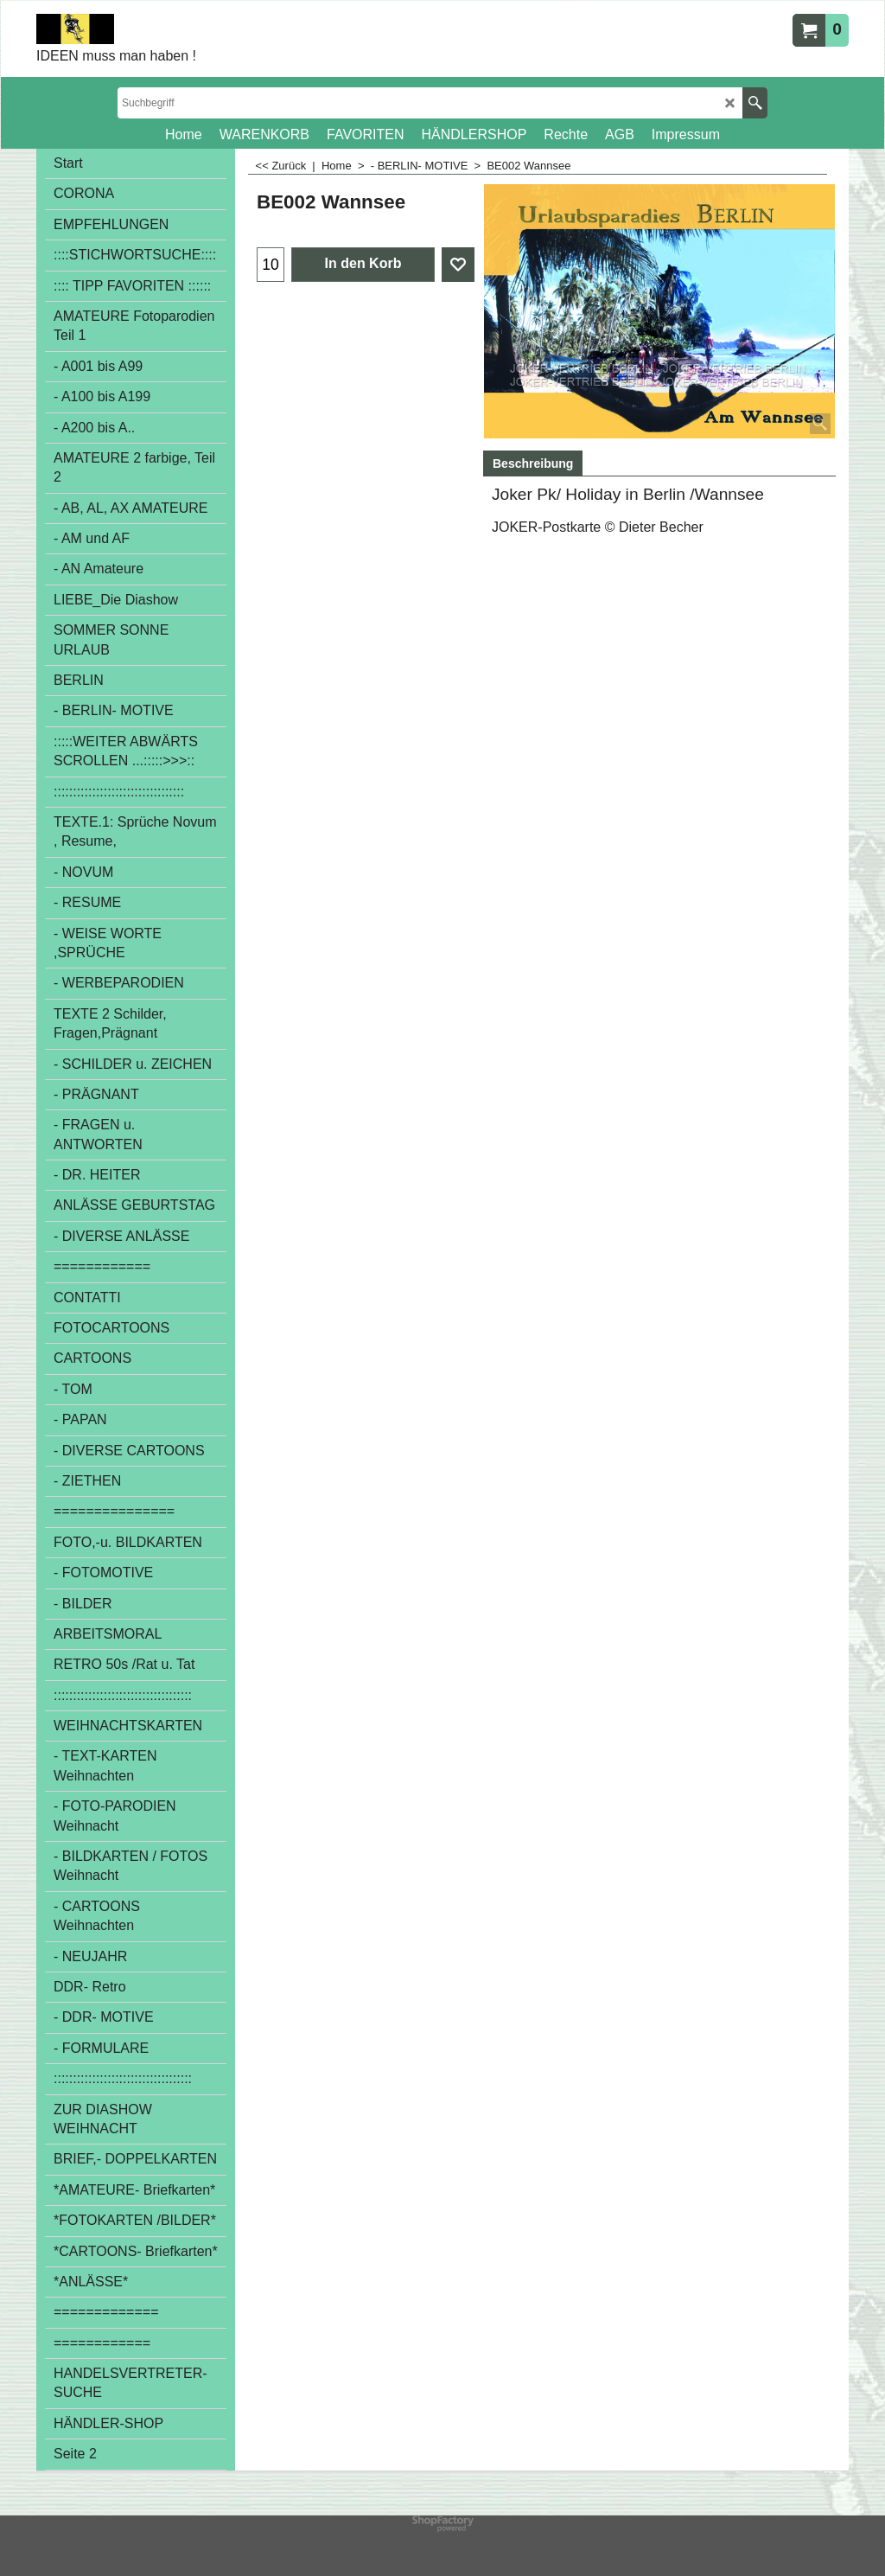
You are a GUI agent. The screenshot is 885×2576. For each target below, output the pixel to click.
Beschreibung (533, 463)
